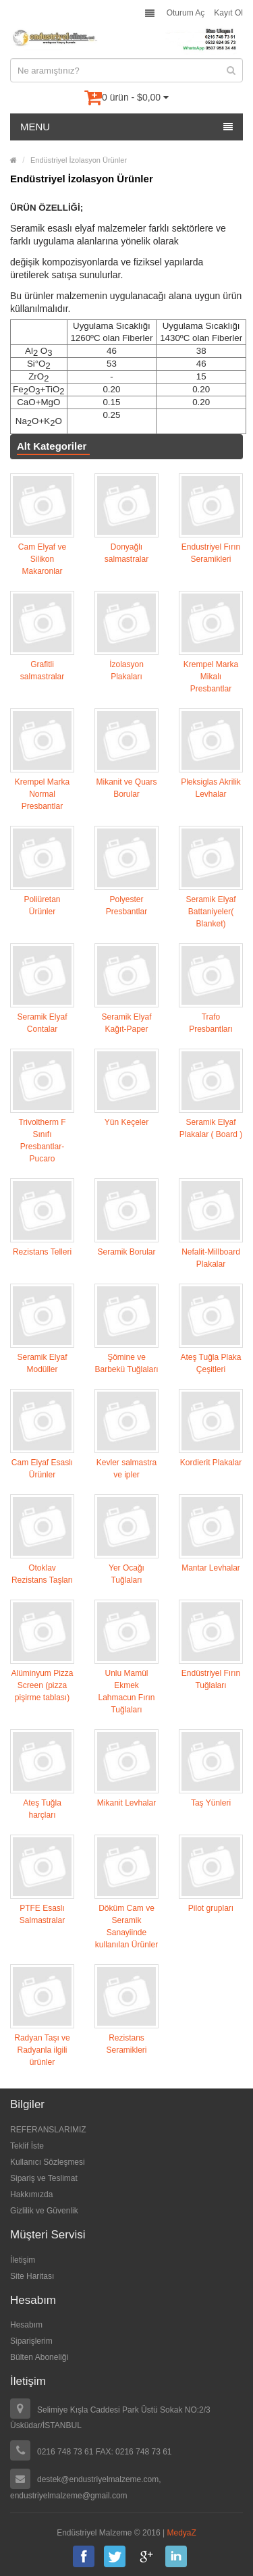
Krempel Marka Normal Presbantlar (42, 794)
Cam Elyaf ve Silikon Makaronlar (42, 559)
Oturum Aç (186, 13)
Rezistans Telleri (42, 1252)
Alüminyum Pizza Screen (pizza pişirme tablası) (42, 1685)
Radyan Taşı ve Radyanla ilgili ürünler (42, 2050)
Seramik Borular (126, 1252)
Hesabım (26, 2325)
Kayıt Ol (228, 13)
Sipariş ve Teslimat (44, 2178)
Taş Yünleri (211, 1803)
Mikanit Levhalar (126, 1803)
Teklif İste (27, 2146)
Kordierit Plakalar (211, 1462)
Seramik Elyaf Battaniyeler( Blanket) (210, 911)
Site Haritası (32, 2276)
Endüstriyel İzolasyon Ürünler (78, 160)
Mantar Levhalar (210, 1568)
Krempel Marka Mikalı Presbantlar (211, 676)
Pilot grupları (210, 1908)
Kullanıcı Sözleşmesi (47, 2162)
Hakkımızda (31, 2194)
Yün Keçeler (126, 1122)
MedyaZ (181, 2533)
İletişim (22, 2260)
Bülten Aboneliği (39, 2357)
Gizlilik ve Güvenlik (44, 2210)
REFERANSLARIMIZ (48, 2129)
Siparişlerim (31, 2341)
